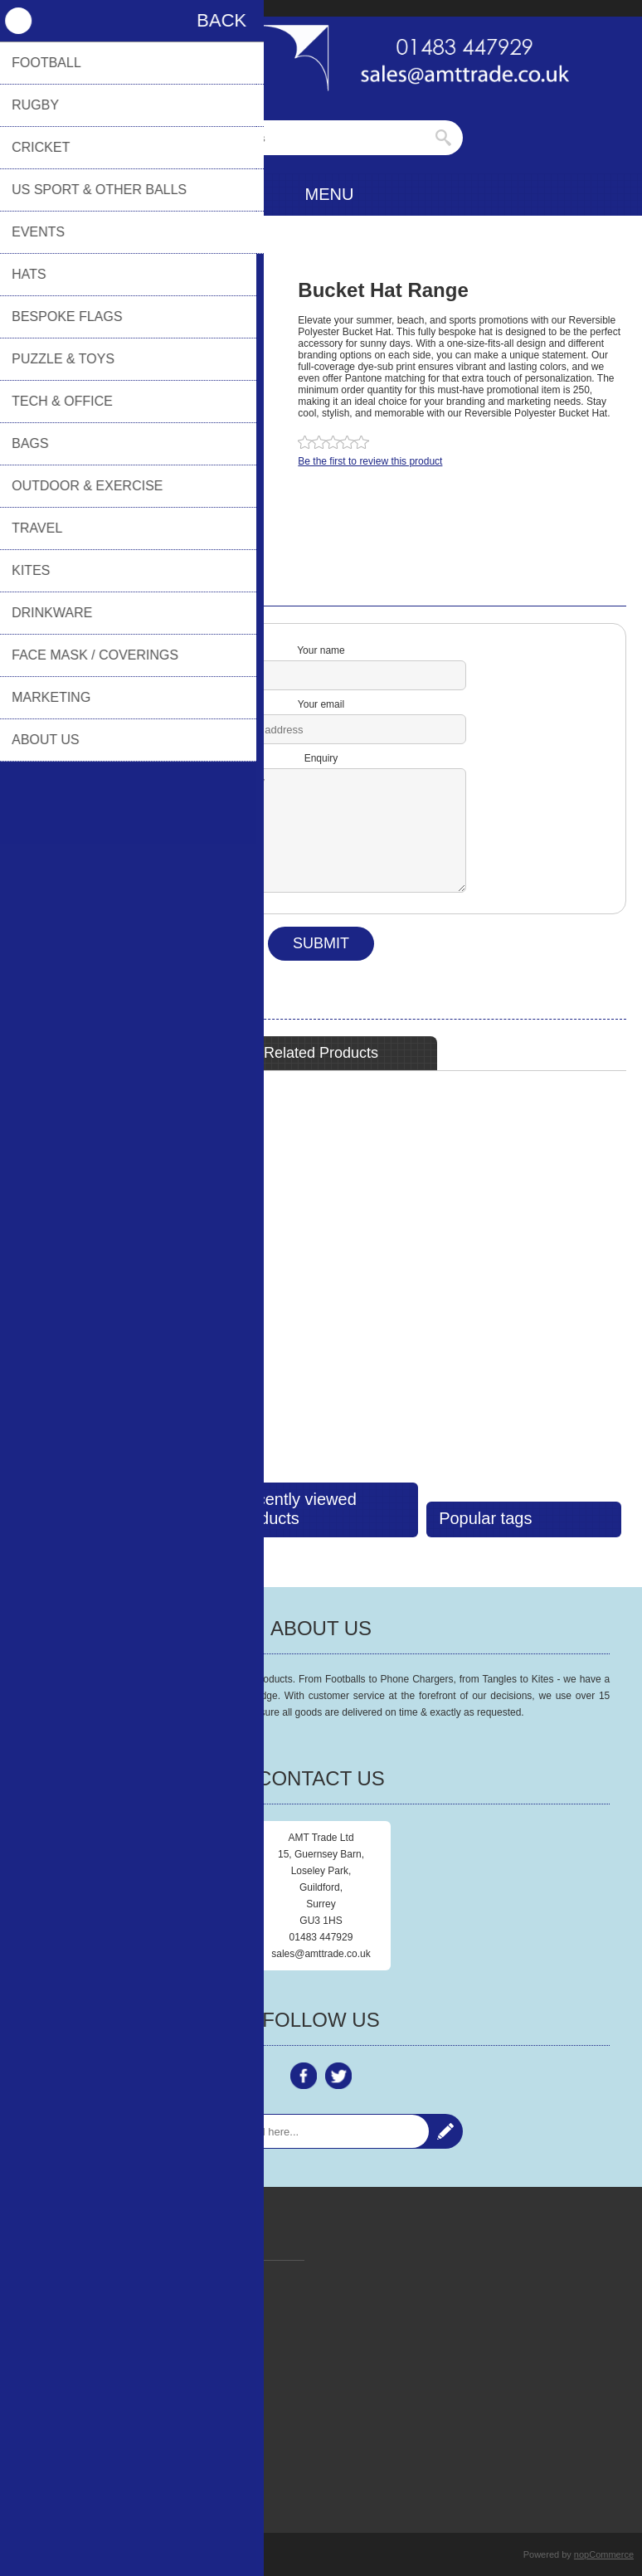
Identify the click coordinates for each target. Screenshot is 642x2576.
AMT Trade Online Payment (173, 2415)
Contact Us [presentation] (64, 592)
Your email (321, 704)
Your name (321, 650)
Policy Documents (173, 2320)
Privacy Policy (174, 2289)
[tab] (64, 591)
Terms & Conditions (173, 2446)
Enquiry (321, 758)
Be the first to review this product (370, 461)
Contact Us (172, 2352)
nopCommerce (604, 2554)
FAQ (173, 2383)
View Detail (118, 1384)
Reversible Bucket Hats (118, 1104)
